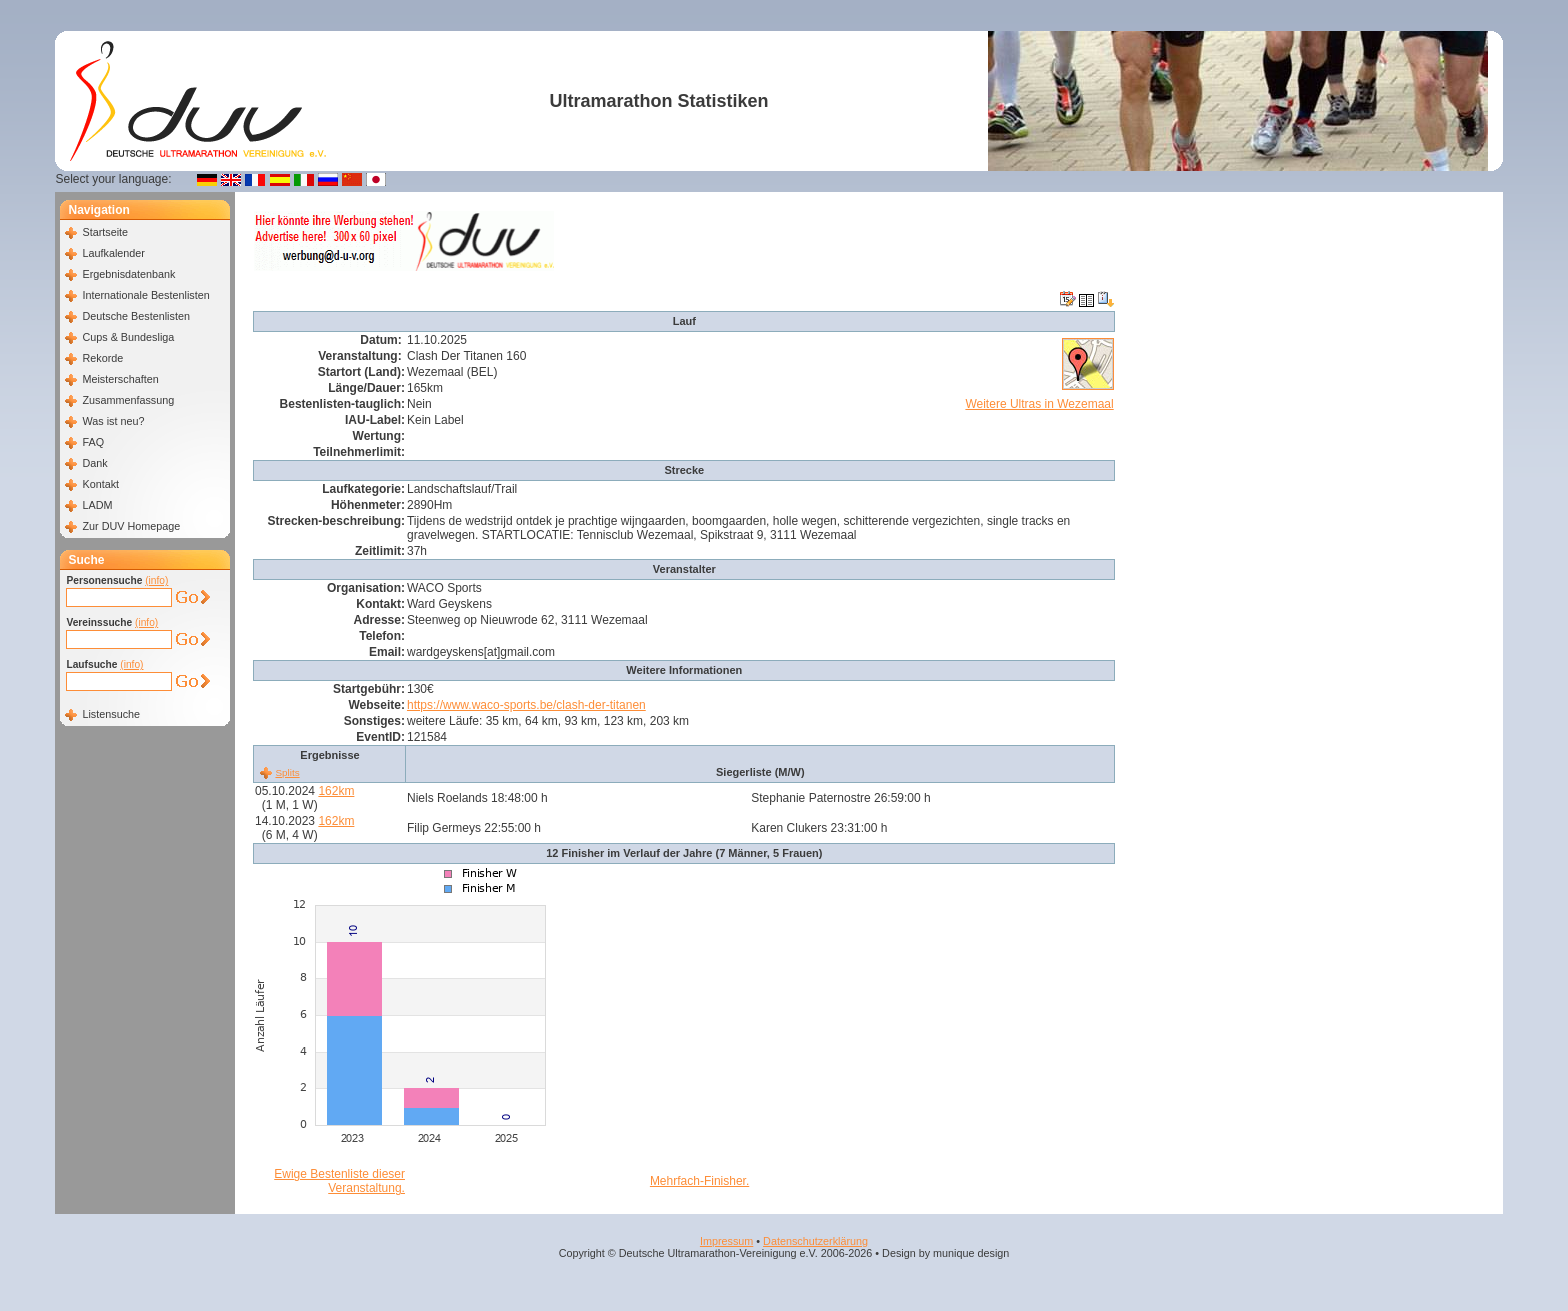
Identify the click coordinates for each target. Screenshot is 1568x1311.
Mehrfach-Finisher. (699, 1181)
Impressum (726, 1241)
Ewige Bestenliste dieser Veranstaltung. (339, 1181)
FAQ (93, 442)
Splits (287, 772)
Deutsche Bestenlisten (135, 316)
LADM (97, 505)
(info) (156, 580)
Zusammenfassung (128, 400)
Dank (94, 463)
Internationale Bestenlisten (145, 295)
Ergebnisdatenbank (128, 274)
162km (336, 791)
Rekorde (102, 358)
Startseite (105, 232)
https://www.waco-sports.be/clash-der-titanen (526, 705)
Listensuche (111, 714)
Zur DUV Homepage (131, 526)
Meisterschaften (120, 379)
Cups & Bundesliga (128, 337)
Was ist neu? (113, 421)
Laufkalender (113, 253)
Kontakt (100, 484)
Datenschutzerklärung (815, 1241)
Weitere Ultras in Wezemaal (1039, 404)
